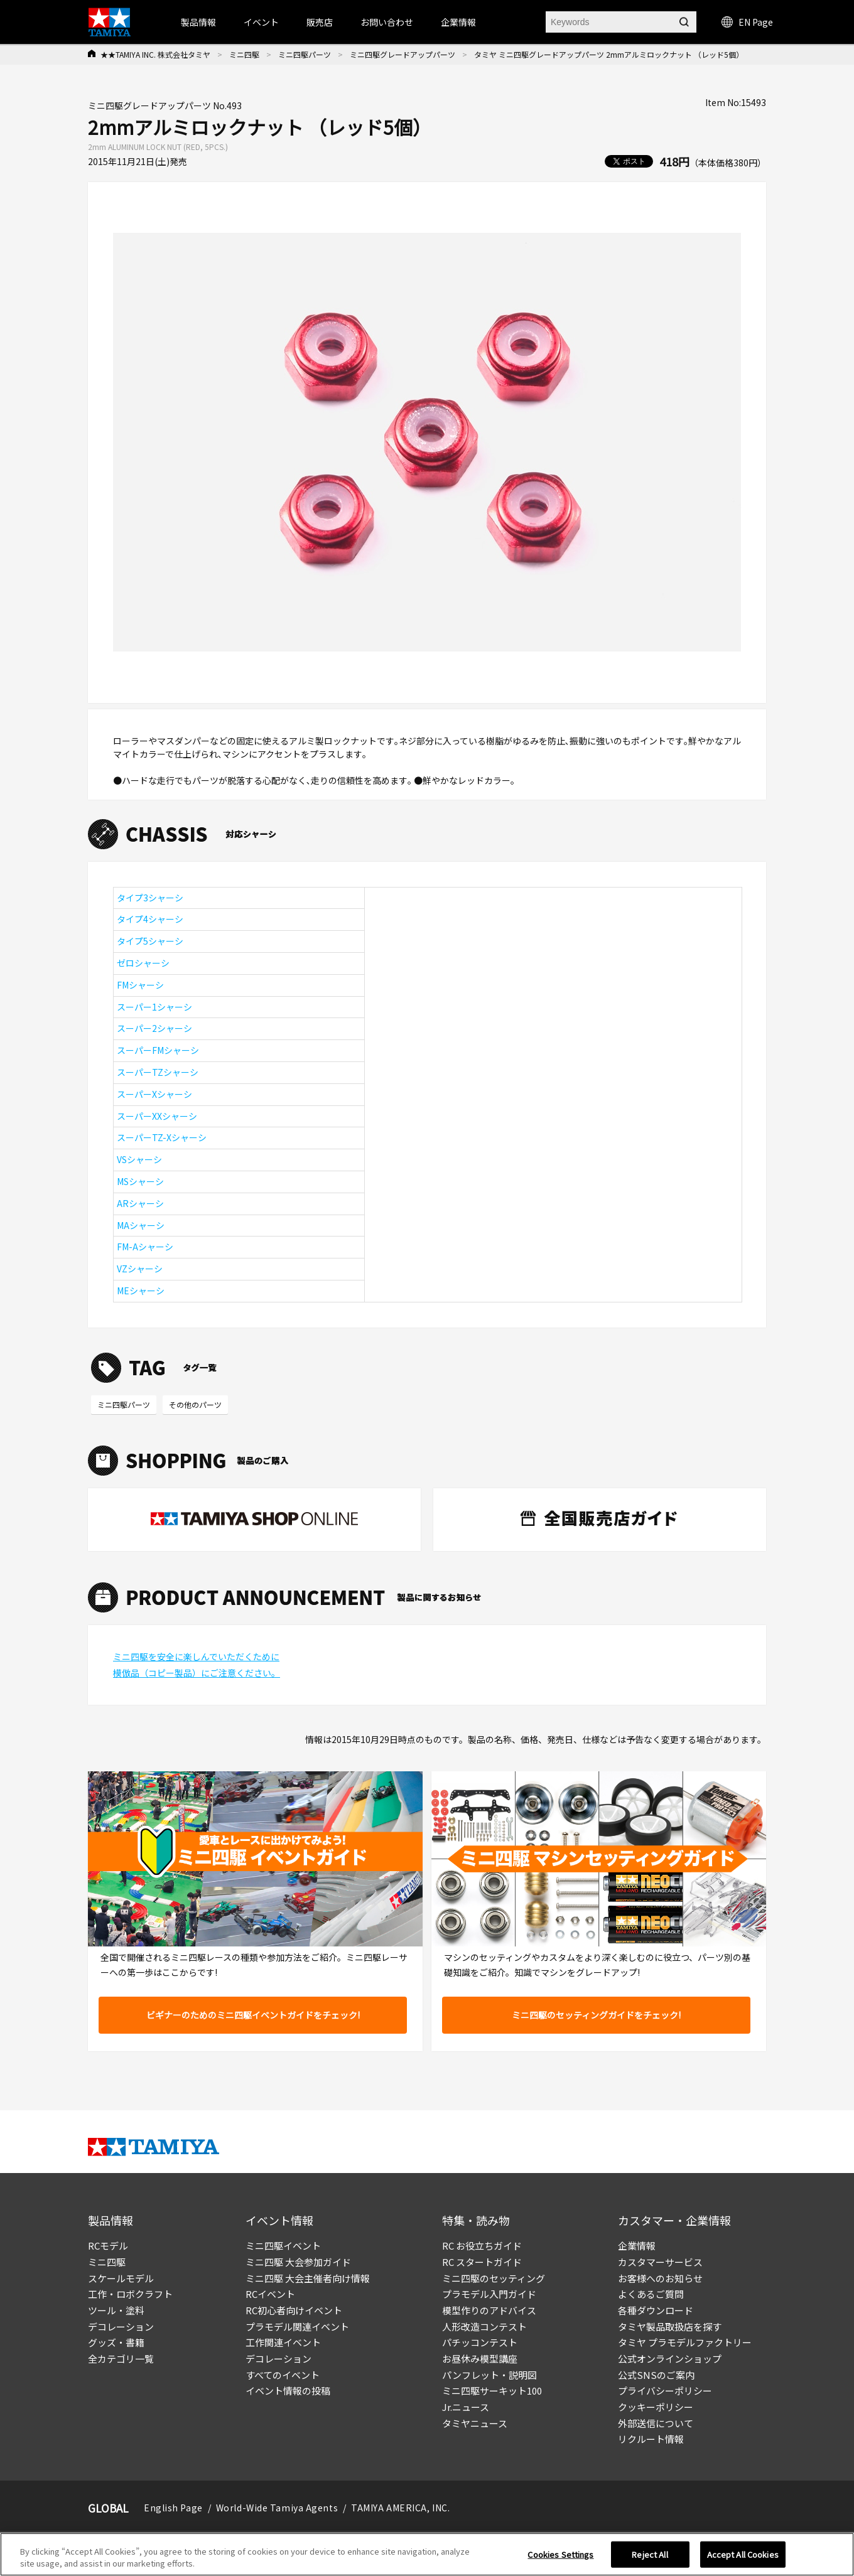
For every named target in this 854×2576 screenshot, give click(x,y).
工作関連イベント (283, 2342)
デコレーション (121, 2326)
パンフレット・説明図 (489, 2374)
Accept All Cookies (743, 2561)
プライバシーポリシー (665, 2390)
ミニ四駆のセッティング (493, 2278)
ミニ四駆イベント (283, 2245)
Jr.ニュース (465, 2406)
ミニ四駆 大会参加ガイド (298, 2261)
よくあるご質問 (651, 2293)
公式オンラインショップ (670, 2358)
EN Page (747, 22)
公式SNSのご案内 (656, 2374)
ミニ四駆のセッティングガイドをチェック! (596, 2015)
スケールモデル (121, 2278)
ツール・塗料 (116, 2310)
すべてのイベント (283, 2374)
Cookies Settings (560, 2561)
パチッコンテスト (479, 2342)
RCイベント (270, 2293)
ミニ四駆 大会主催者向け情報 (308, 2278)
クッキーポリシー (655, 2406)
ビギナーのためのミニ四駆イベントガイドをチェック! (253, 2015)
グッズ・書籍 (116, 2342)
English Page (173, 2507)
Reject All (650, 2561)
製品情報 (198, 22)
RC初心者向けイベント (294, 2310)
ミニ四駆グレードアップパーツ (402, 54)
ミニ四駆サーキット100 (492, 2390)
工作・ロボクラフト (130, 2293)
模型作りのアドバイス (489, 2310)
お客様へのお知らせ (660, 2278)
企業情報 (637, 2245)
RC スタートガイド (482, 2261)
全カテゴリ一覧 (121, 2358)
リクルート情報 (651, 2438)
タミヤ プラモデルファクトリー (685, 2342)
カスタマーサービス (660, 2261)
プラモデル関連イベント (297, 2326)
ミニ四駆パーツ (304, 54)
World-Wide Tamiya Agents (277, 2507)
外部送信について (655, 2423)
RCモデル (108, 2245)
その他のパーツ (195, 1404)
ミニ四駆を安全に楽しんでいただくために (196, 1656)
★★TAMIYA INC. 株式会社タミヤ (155, 54)
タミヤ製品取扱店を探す (670, 2326)
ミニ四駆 (244, 54)
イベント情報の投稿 (288, 2390)
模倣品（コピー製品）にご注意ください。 (196, 1672)
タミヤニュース (474, 2423)
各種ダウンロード (655, 2310)
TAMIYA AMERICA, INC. (400, 2507)
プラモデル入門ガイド (489, 2293)
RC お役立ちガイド (482, 2245)
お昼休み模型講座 (479, 2358)
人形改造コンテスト (484, 2326)
